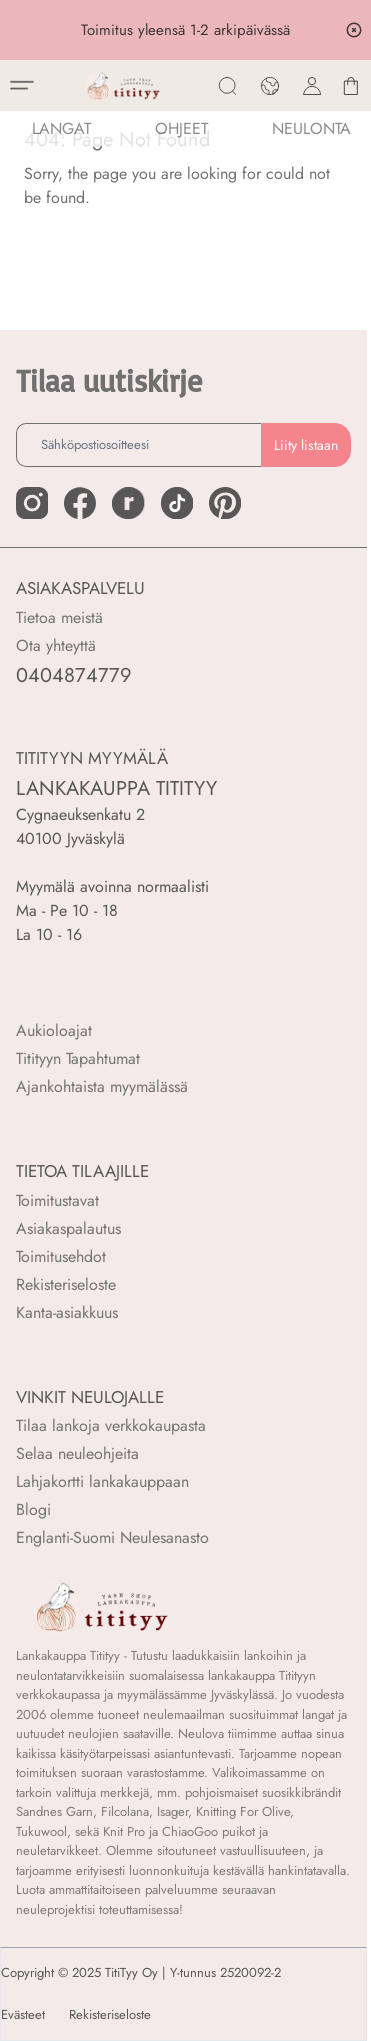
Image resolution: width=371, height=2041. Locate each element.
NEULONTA (311, 128)
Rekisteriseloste (66, 1284)
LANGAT (61, 128)
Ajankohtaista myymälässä (102, 1086)
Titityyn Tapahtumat (78, 1058)
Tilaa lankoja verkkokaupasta (111, 1425)
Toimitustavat (57, 1200)
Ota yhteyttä (56, 645)
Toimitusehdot (61, 1256)
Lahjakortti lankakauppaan (102, 1481)
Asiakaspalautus (68, 1228)
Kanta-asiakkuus (67, 1312)
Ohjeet (181, 128)
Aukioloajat (54, 1030)
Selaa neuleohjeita (77, 1453)
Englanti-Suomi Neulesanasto (112, 1537)
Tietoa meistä (59, 617)
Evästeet (23, 2015)
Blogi (33, 1509)
